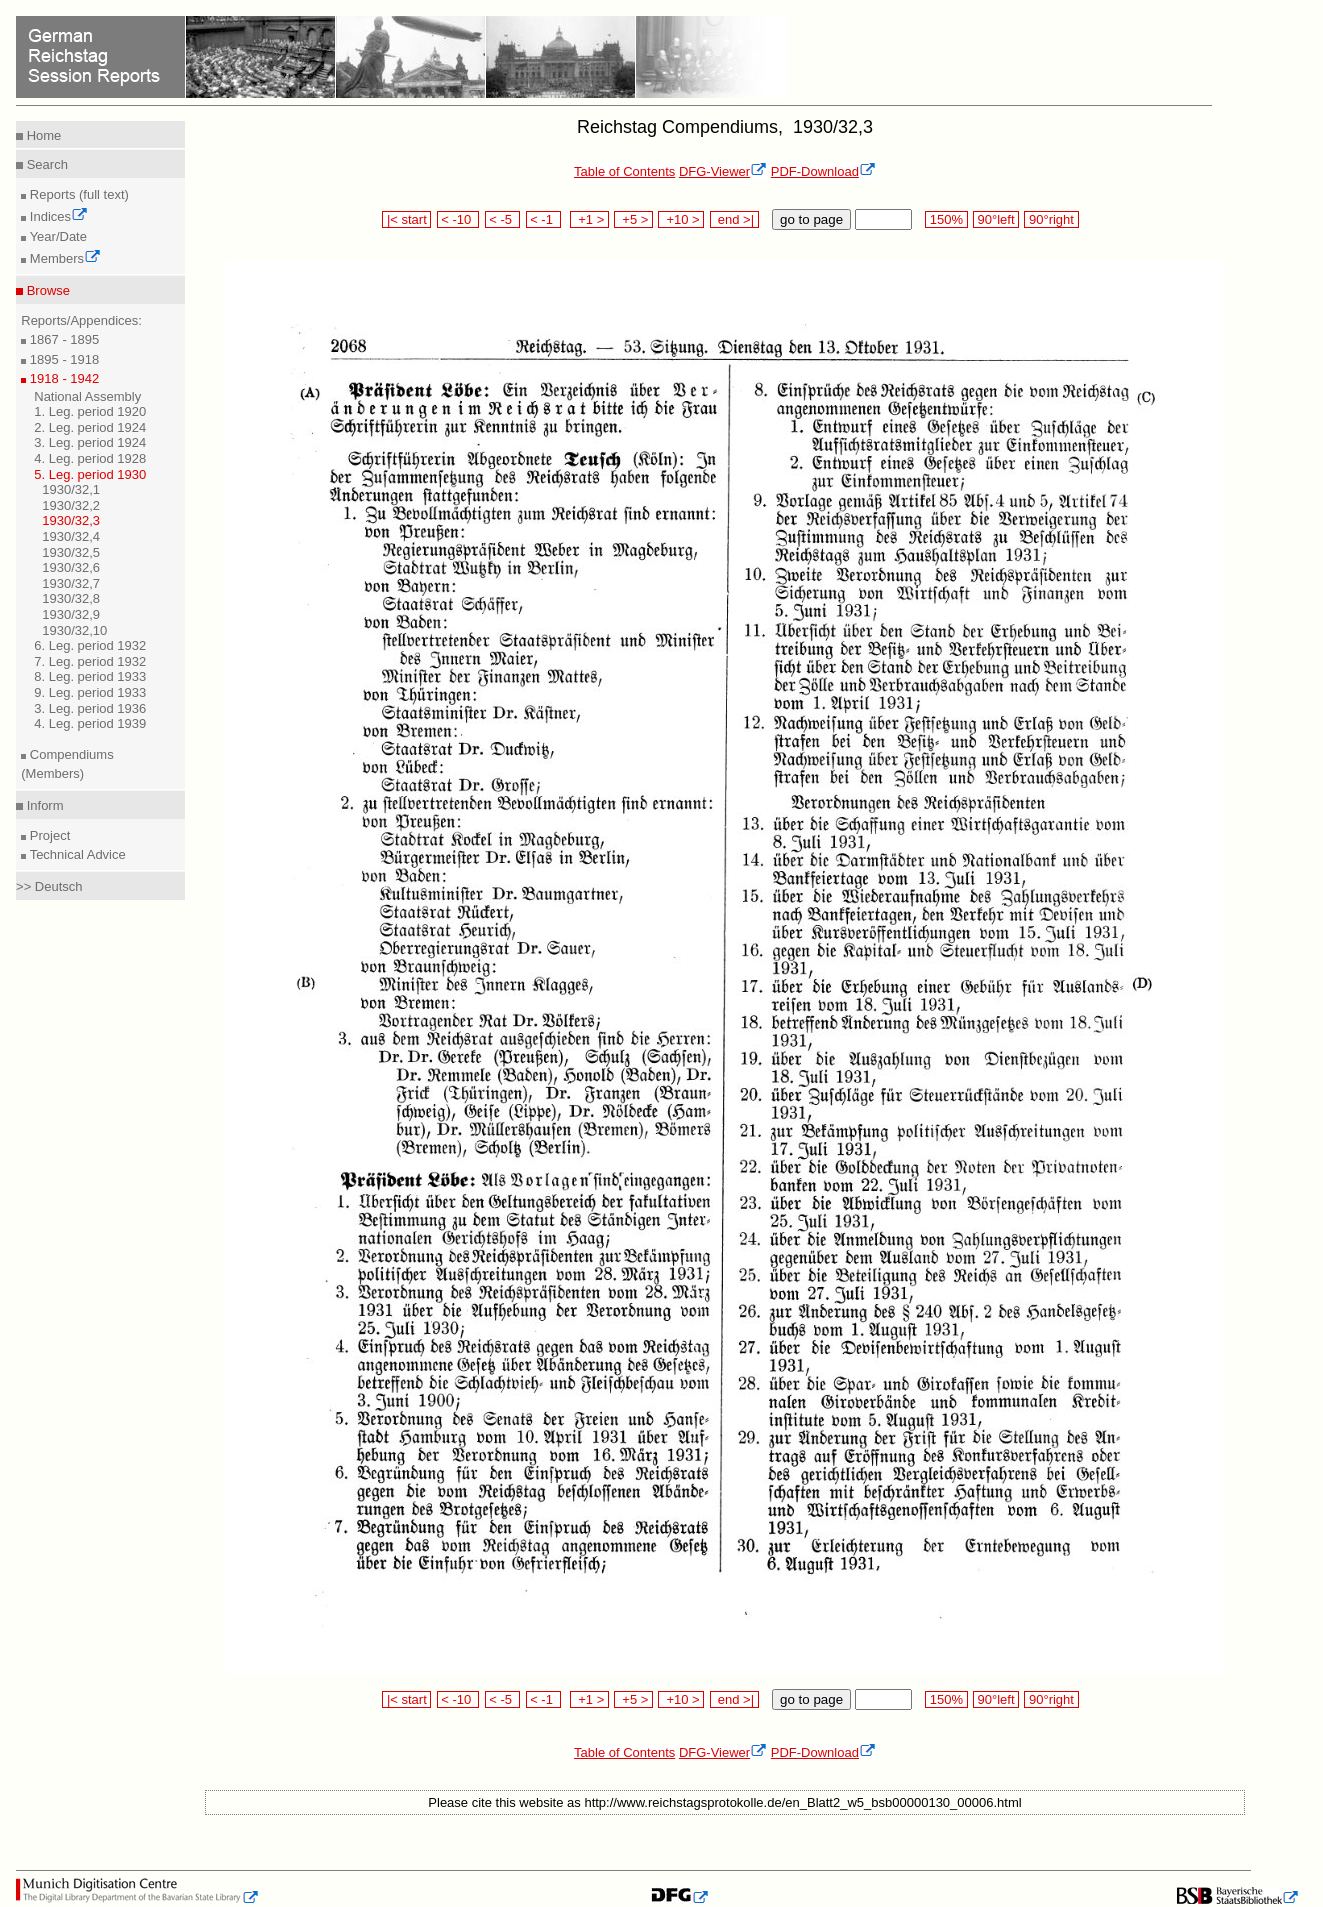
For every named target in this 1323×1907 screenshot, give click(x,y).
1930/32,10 (74, 630)
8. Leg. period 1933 (90, 676)
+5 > (633, 219)
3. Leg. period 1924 (90, 442)
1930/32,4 (71, 536)
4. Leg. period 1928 (90, 458)
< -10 (458, 219)
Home (42, 135)
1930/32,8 (71, 598)
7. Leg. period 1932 (90, 661)
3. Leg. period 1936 (90, 708)
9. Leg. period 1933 (90, 692)
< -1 (544, 219)
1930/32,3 (71, 520)
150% (946, 219)
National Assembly (87, 396)
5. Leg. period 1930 (90, 474)
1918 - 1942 (62, 378)
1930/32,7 (71, 583)
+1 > (589, 219)
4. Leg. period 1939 (90, 723)
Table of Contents (624, 171)
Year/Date (56, 236)
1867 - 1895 (62, 339)
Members (63, 258)
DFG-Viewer (723, 171)
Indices (57, 216)
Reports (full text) (77, 194)
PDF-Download (823, 171)
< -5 (503, 219)
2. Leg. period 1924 (90, 427)
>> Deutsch (49, 886)
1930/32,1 (71, 489)
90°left (996, 219)
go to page (811, 219)
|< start (406, 219)
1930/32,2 (71, 505)
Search (45, 164)
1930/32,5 (71, 552)
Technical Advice (76, 854)
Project (48, 835)
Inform (43, 805)
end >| (734, 219)
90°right (1051, 219)
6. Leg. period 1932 (90, 645)
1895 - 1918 (62, 359)
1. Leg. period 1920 (90, 411)
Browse (46, 290)
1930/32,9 (71, 614)
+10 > (681, 219)
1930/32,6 (71, 567)
